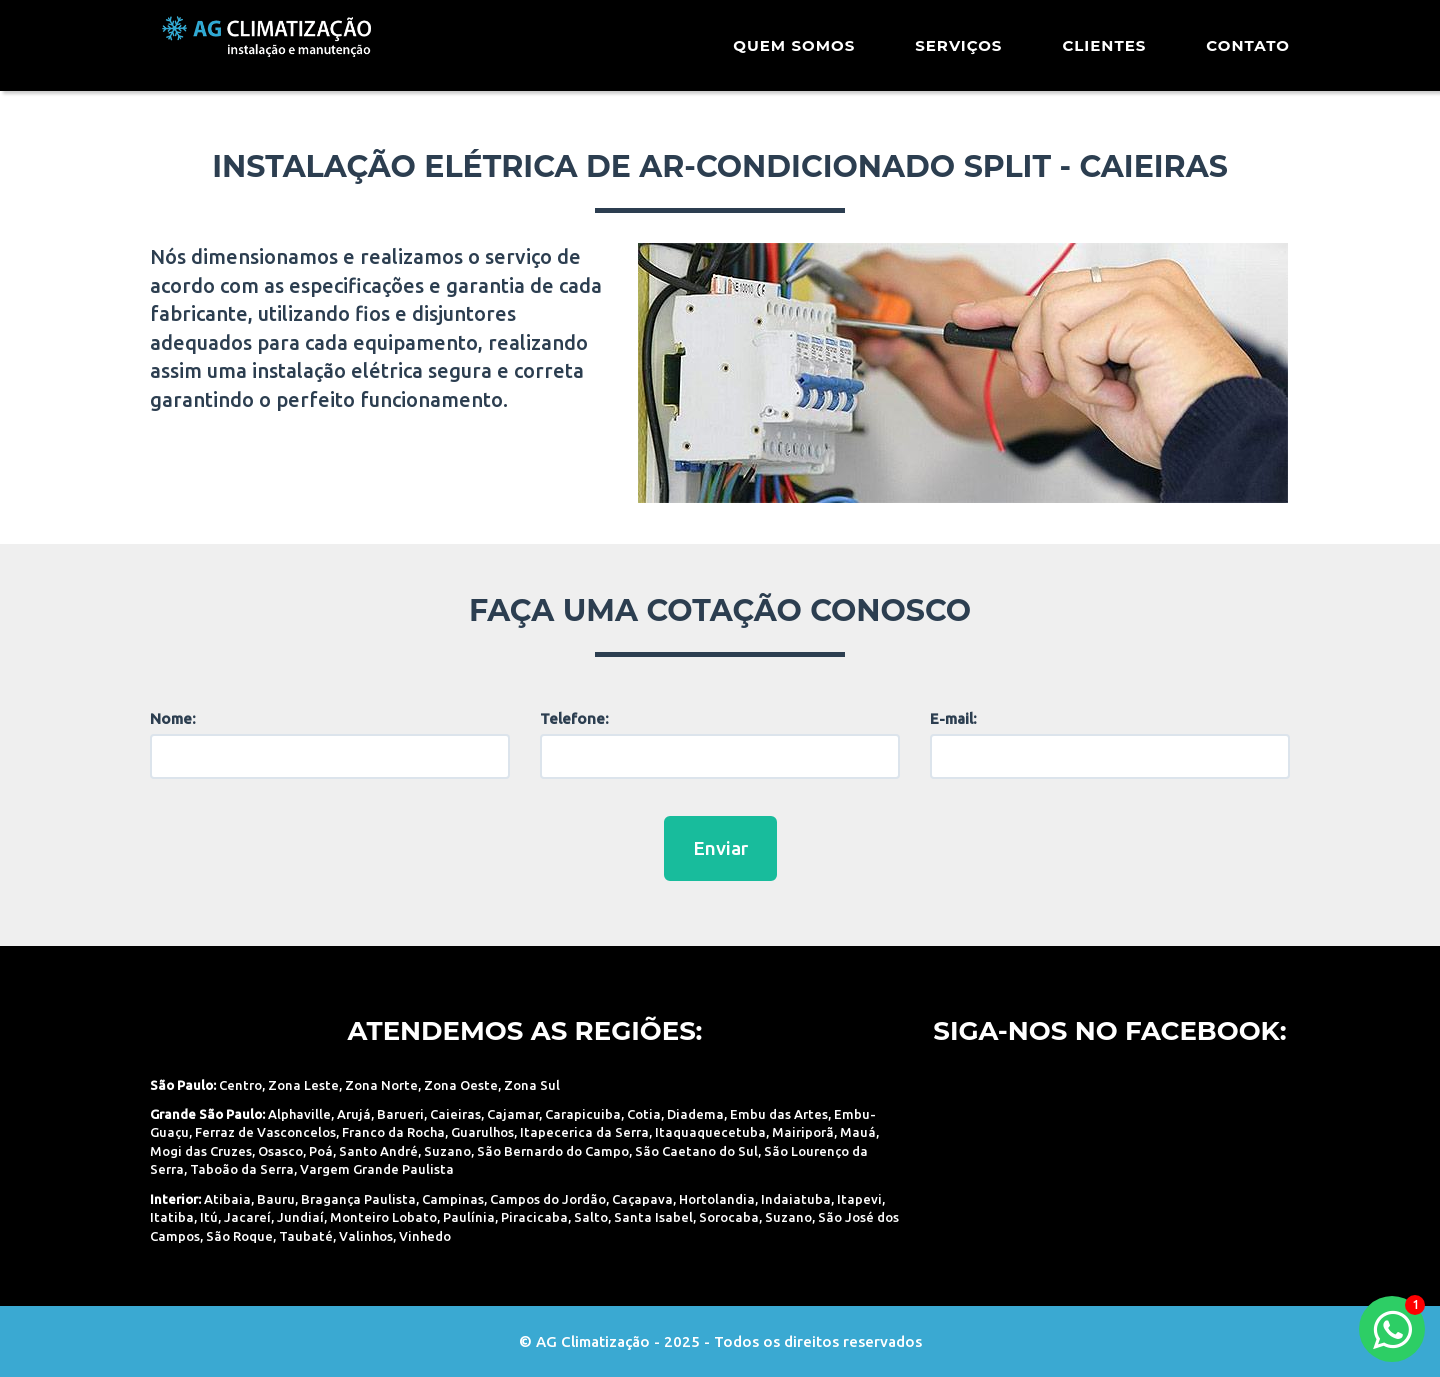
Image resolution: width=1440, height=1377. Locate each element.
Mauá (858, 1132)
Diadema (695, 1114)
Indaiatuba (796, 1199)
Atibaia (227, 1199)
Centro (240, 1085)
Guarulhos (482, 1132)
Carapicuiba (583, 1114)
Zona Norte (381, 1085)
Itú (209, 1217)
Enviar (720, 848)
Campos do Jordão (548, 1199)
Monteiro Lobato (383, 1217)
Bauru (276, 1199)
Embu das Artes (779, 1114)
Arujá (354, 1114)
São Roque (239, 1236)
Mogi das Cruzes (201, 1151)
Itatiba (172, 1217)
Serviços (958, 54)
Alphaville (299, 1114)
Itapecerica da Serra (584, 1132)
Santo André (378, 1151)
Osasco (280, 1151)
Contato (1248, 54)
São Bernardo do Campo (553, 1151)
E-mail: (953, 718)
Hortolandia (717, 1199)
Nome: (173, 718)
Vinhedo (425, 1236)
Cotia (644, 1114)
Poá (321, 1151)
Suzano (447, 1151)
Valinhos (366, 1236)
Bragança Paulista (358, 1199)
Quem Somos (794, 54)
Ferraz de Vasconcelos (265, 1132)
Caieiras (455, 1114)
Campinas (453, 1199)
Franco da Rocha (393, 1132)
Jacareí (247, 1217)
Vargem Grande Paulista (377, 1169)
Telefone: (574, 718)
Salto (591, 1217)
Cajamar (513, 1114)
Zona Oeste (461, 1085)
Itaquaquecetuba (710, 1132)
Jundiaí (300, 1217)
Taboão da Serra (242, 1169)
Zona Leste (303, 1085)
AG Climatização (277, 52)
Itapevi (859, 1199)
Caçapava (642, 1199)
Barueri (400, 1114)
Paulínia (469, 1217)
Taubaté (306, 1236)
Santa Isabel (653, 1217)
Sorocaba (729, 1217)
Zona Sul (532, 1085)
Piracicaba (534, 1217)
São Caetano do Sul (696, 1151)
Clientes (1104, 54)
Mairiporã (803, 1132)
